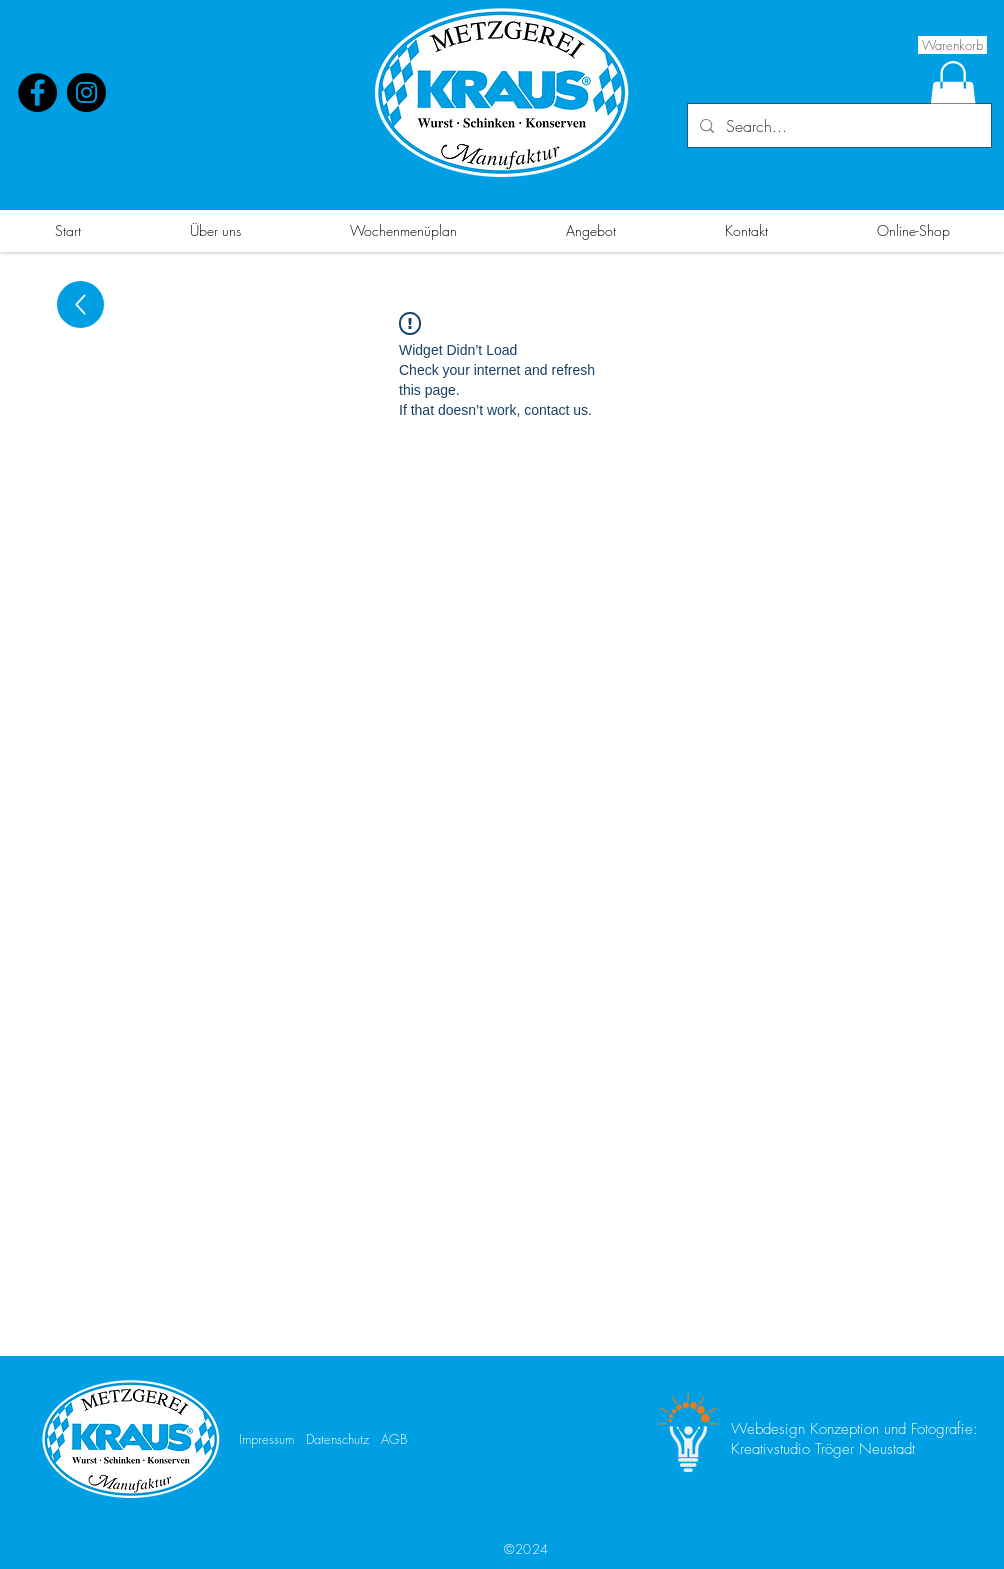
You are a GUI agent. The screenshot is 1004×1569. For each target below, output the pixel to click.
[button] (953, 92)
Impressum (266, 1439)
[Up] (80, 304)
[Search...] (837, 125)
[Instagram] (86, 92)
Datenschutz (337, 1439)
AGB (394, 1439)
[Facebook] (37, 92)
